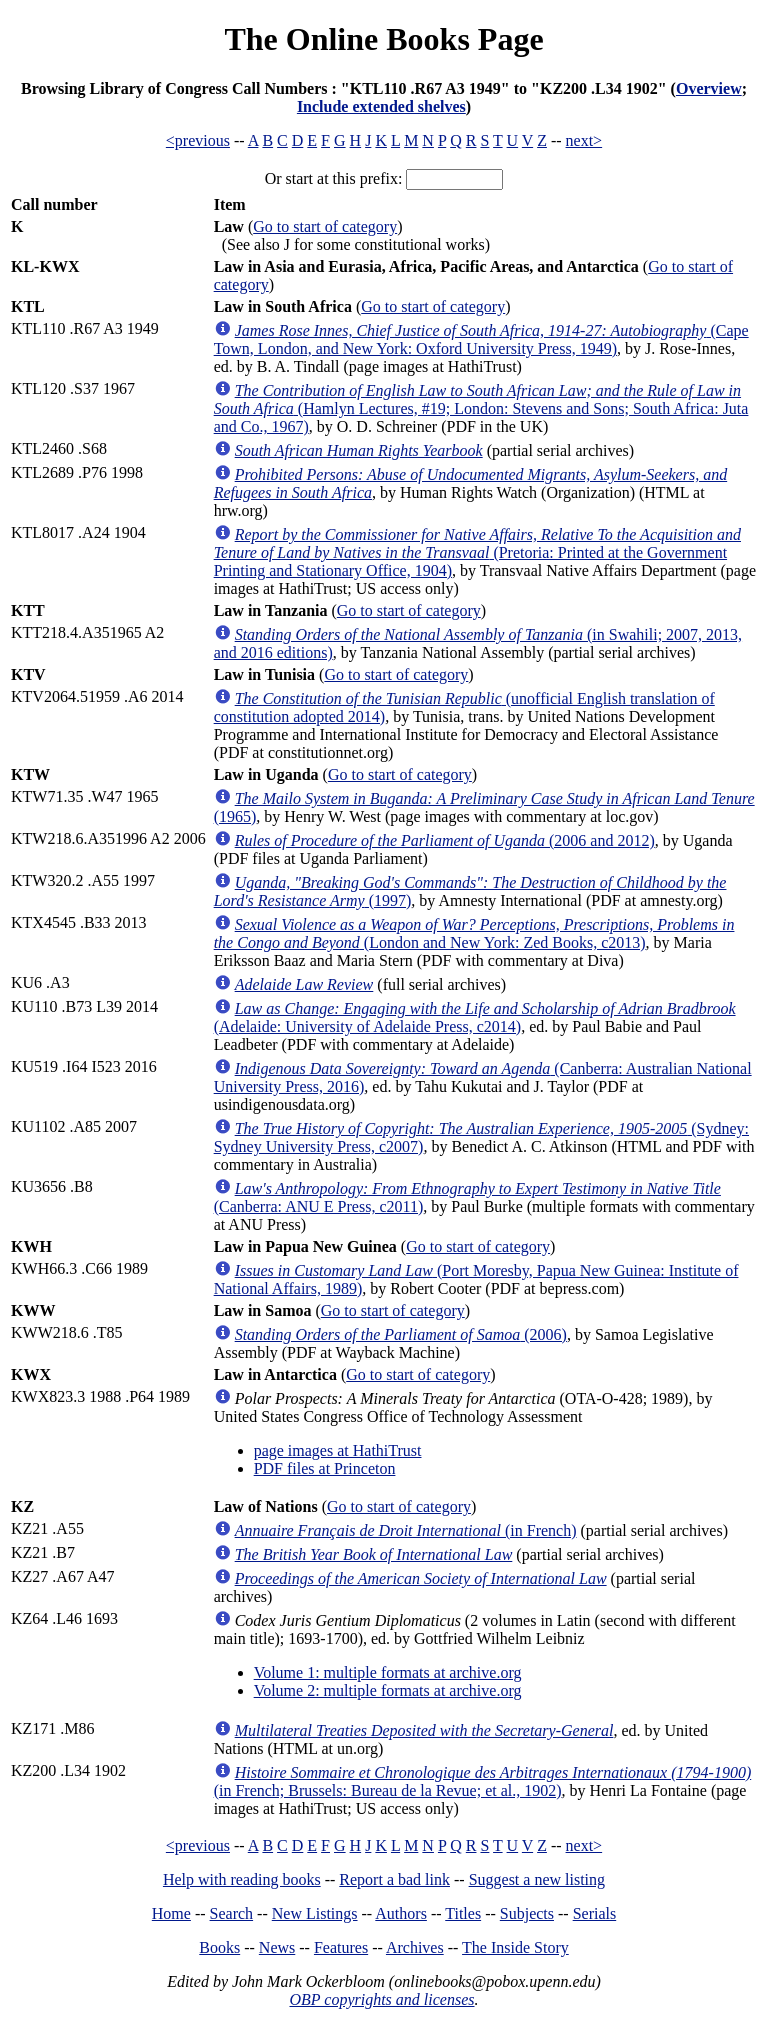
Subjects (527, 1913)
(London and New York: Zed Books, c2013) (474, 933)
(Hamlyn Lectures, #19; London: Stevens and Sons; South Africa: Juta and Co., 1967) (481, 408)
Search (232, 1913)
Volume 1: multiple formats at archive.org (388, 1672)
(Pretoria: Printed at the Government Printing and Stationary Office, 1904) (477, 552)
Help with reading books (242, 1879)
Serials (595, 1913)
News (277, 1947)
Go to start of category (325, 226)
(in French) (406, 1530)
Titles (463, 1913)
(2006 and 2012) (445, 840)
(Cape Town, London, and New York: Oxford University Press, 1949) (481, 339)
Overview (709, 88)
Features (341, 1947)
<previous (198, 140)
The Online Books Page (383, 39)
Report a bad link (394, 1879)
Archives (415, 1947)
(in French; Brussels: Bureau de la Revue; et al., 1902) (483, 1781)
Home (171, 1913)
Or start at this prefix (331, 178)
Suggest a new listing (537, 1879)
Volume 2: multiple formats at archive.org (388, 1690)
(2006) (401, 1334)
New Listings (315, 1913)
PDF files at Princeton (325, 1468)
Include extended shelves (381, 106)
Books (219, 1947)
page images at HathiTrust (338, 1450)
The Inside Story (515, 1947)
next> (584, 140)
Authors (401, 1913)
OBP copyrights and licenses (381, 1999)
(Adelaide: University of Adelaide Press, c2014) (475, 1017)
